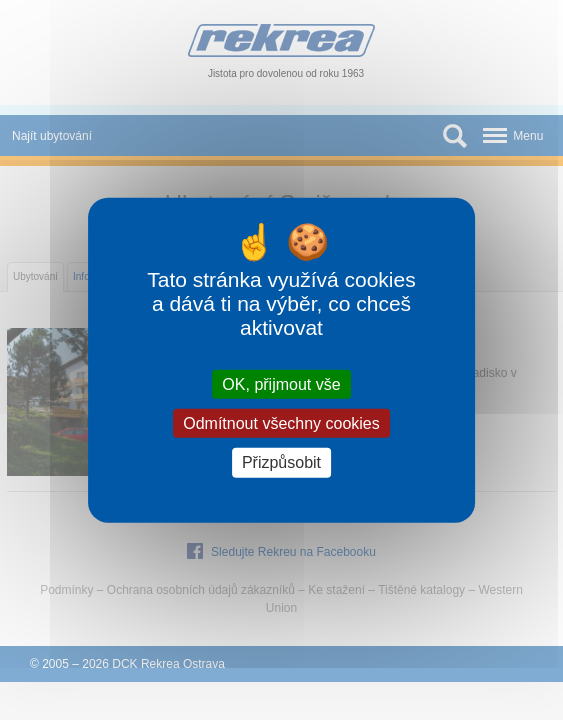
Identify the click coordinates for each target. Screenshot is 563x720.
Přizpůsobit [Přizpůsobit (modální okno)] (281, 462)
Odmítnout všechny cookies (281, 423)
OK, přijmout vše (281, 384)
